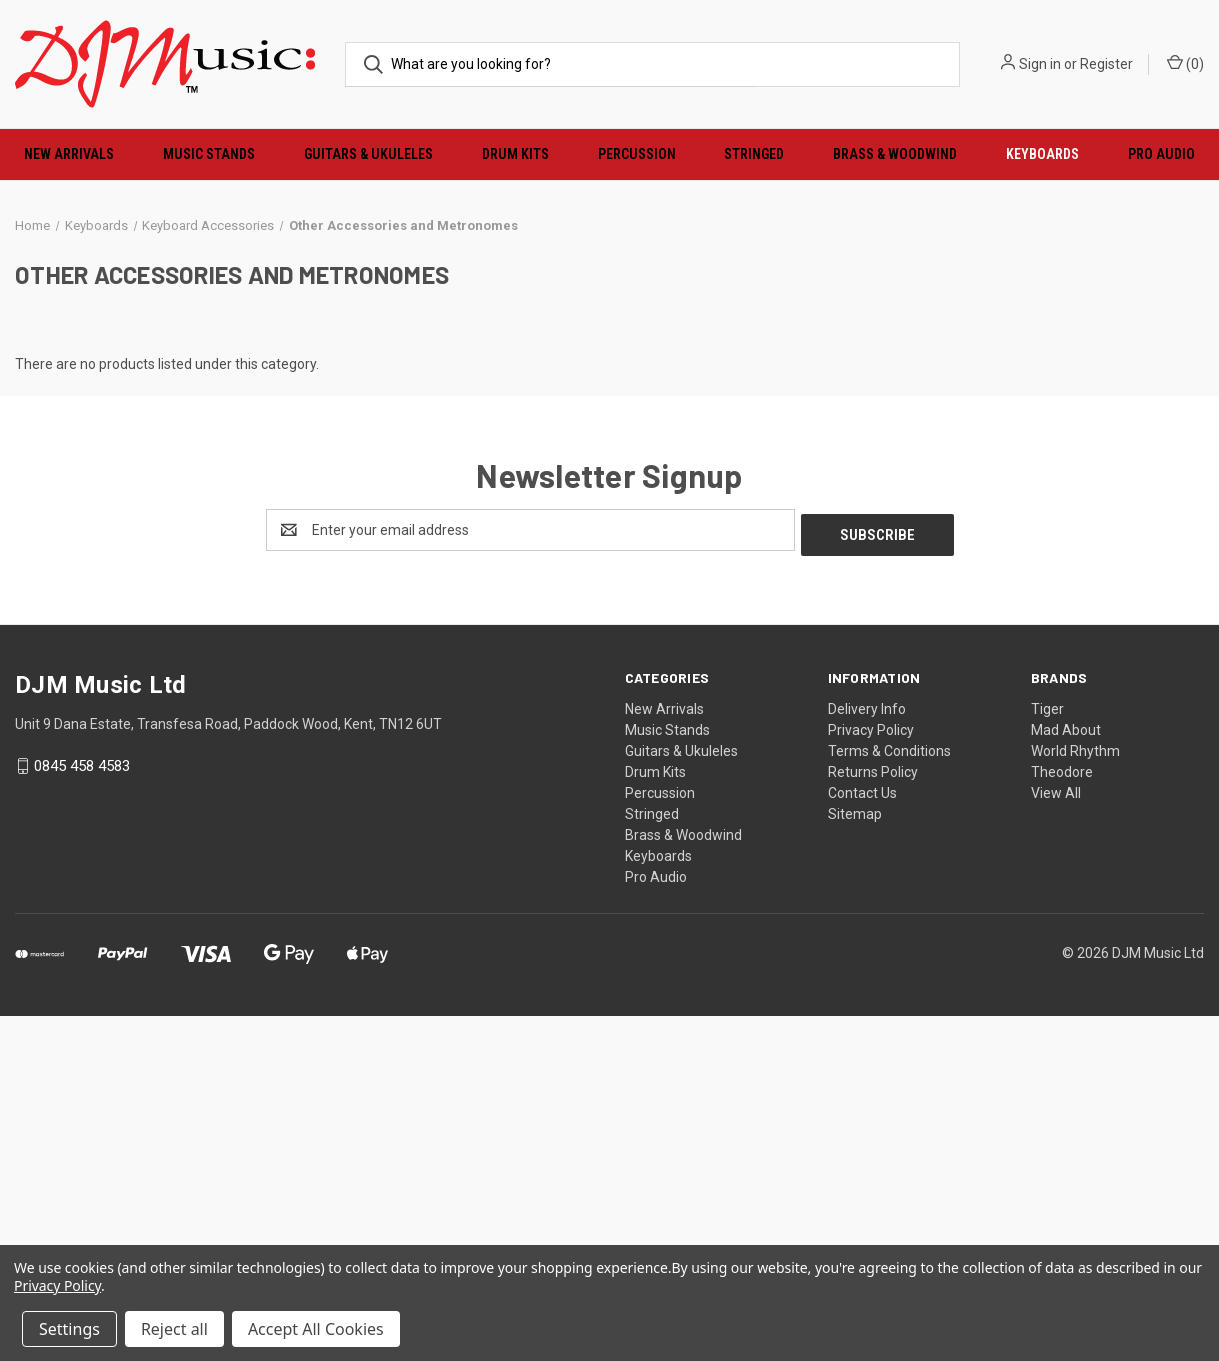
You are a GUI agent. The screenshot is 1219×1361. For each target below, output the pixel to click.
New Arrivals (69, 154)
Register (1106, 64)
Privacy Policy (871, 1075)
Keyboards (1042, 154)
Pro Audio (656, 1222)
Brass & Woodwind (895, 154)
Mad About (1066, 1075)
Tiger (1047, 1054)
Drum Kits (515, 154)
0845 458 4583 (82, 1111)
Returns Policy (873, 1117)
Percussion (637, 154)
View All (1056, 1138)
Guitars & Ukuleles (368, 154)
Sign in (1040, 64)
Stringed (754, 154)
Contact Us (862, 1138)
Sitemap (855, 1159)
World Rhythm (1075, 1096)
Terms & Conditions (889, 1096)
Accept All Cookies (316, 1329)
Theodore (1062, 1117)
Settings (69, 1329)
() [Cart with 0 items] (1185, 63)
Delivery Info (867, 1054)
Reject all (174, 1329)
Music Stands (209, 154)
